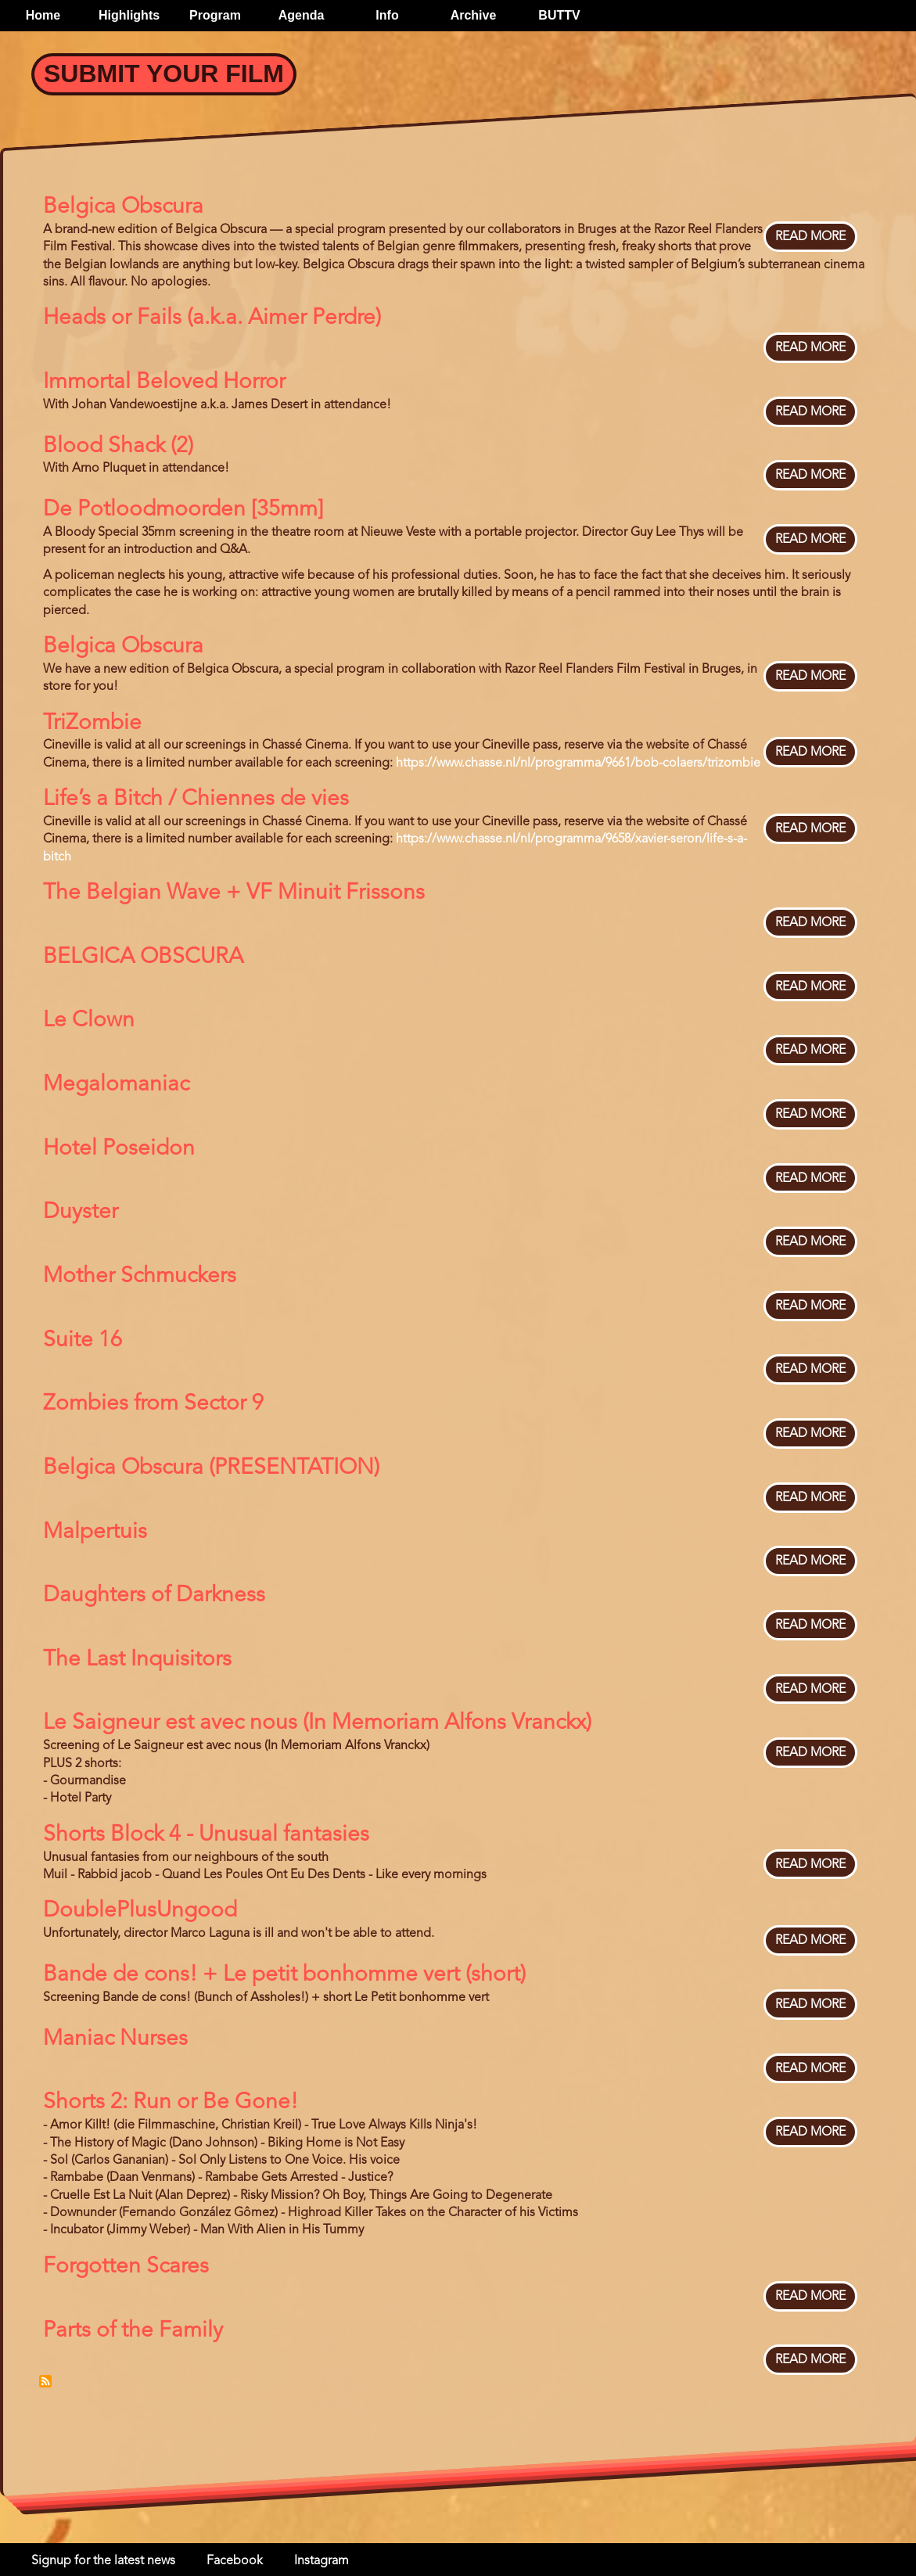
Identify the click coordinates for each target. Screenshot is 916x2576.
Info (386, 15)
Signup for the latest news (103, 2561)
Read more (810, 237)
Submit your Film (164, 73)
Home (43, 15)
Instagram (321, 2561)
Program (215, 15)
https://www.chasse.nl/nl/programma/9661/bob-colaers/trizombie (578, 763)
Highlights (129, 15)
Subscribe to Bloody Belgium (45, 2381)
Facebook (235, 2561)
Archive (474, 15)
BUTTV (559, 15)
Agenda (301, 15)
